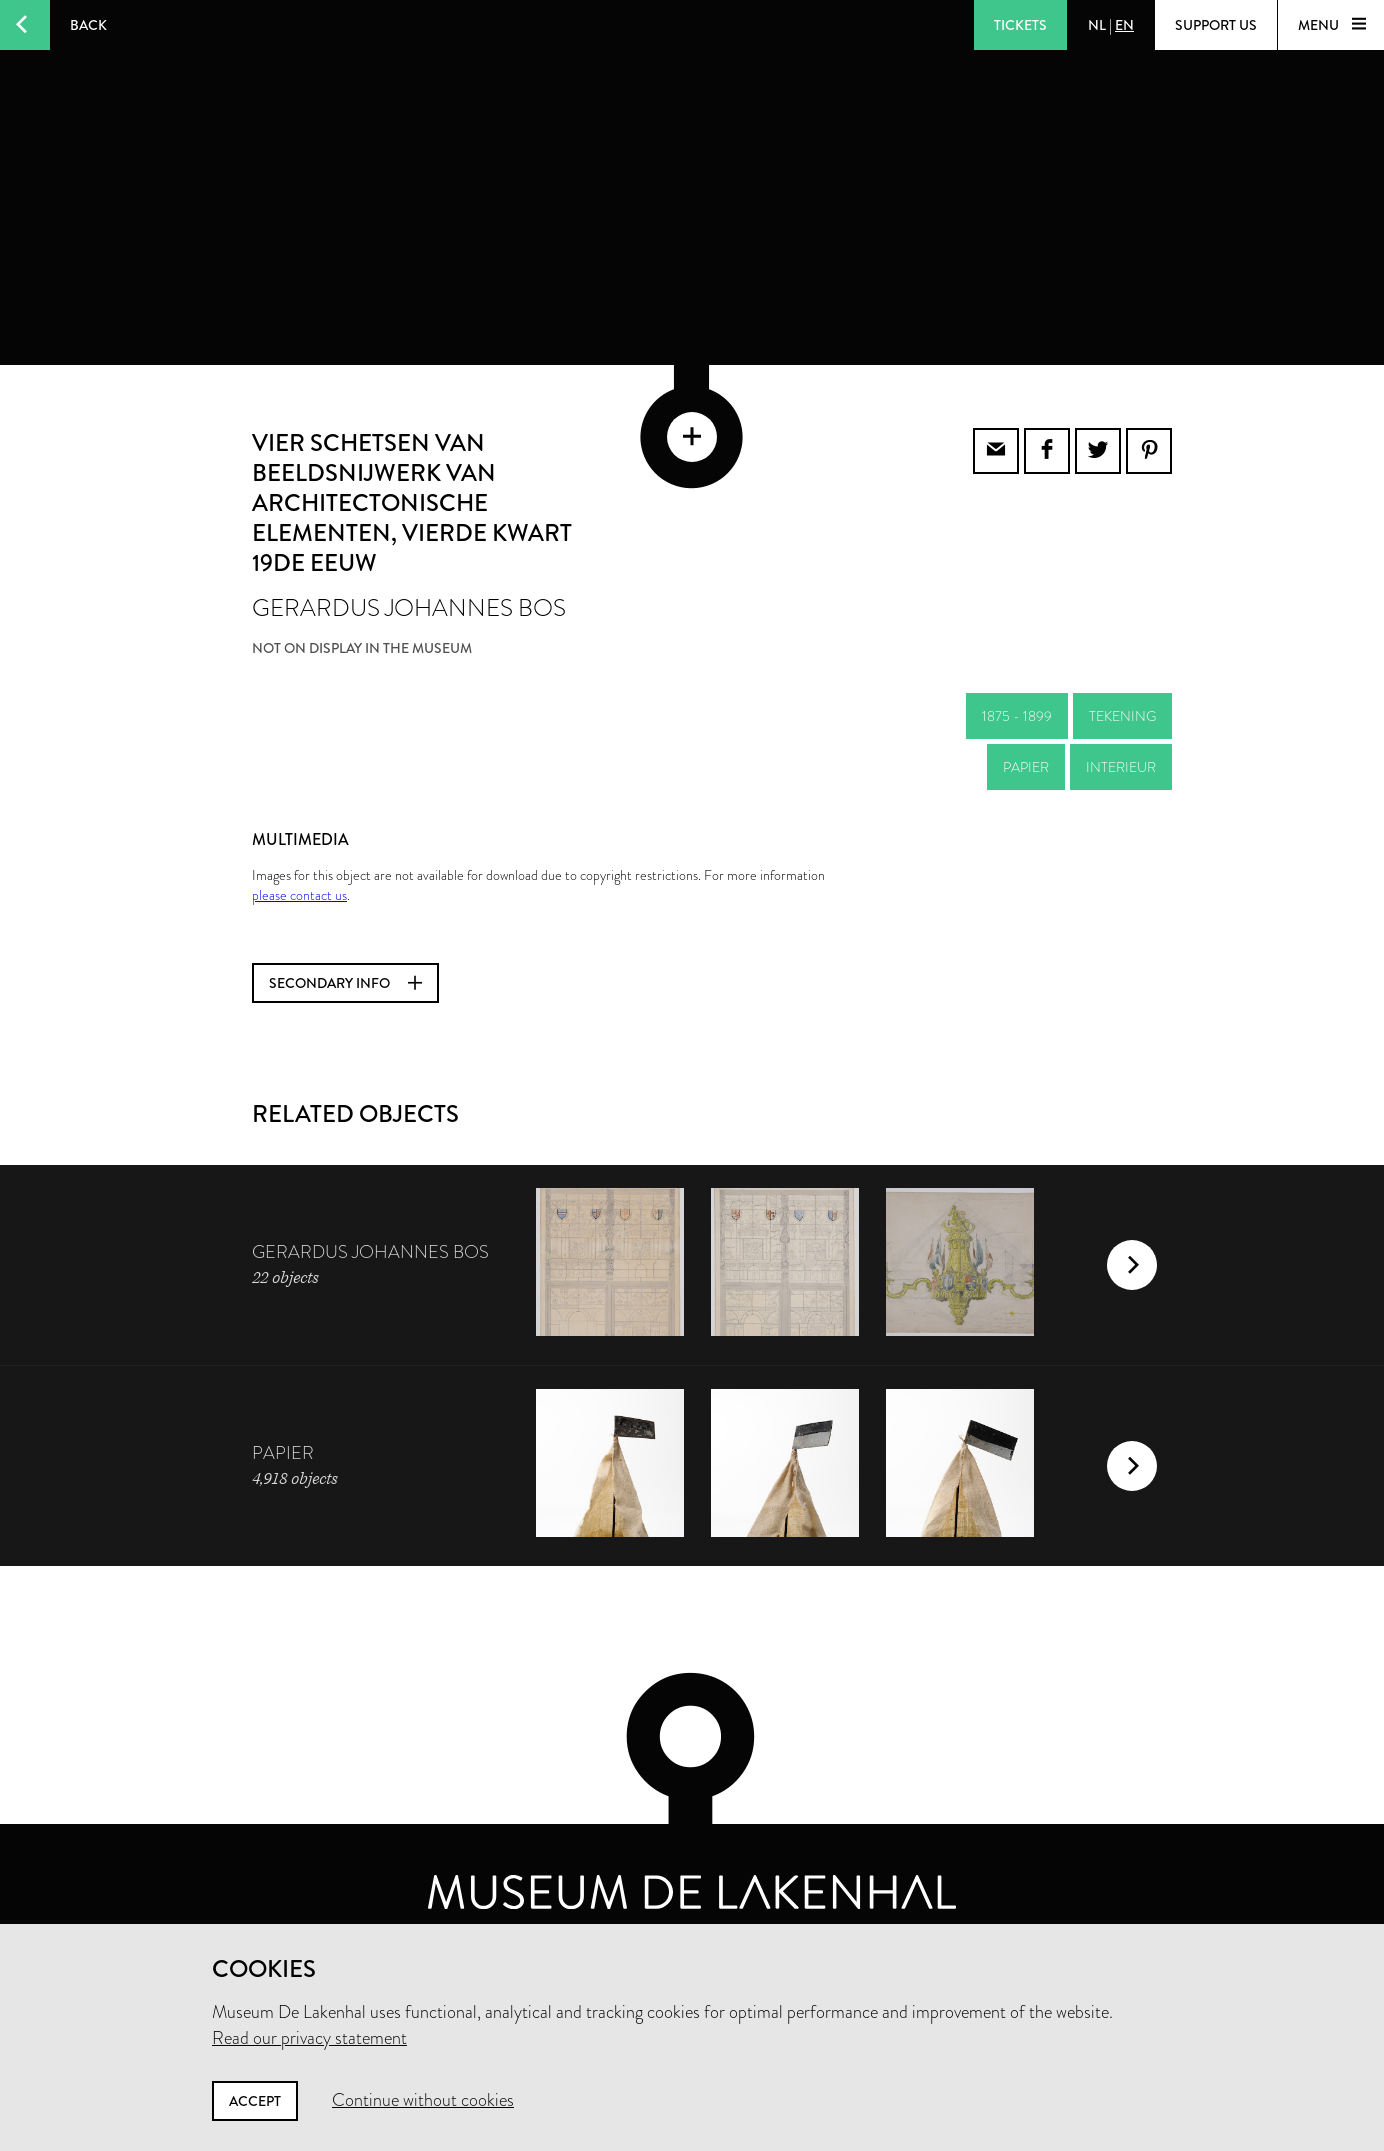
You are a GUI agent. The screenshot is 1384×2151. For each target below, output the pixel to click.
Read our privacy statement (309, 2038)
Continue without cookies (423, 2100)
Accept (255, 2101)
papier (1026, 754)
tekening (1122, 703)
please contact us (299, 882)
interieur (1121, 754)
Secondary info (345, 970)
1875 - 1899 (1017, 703)
